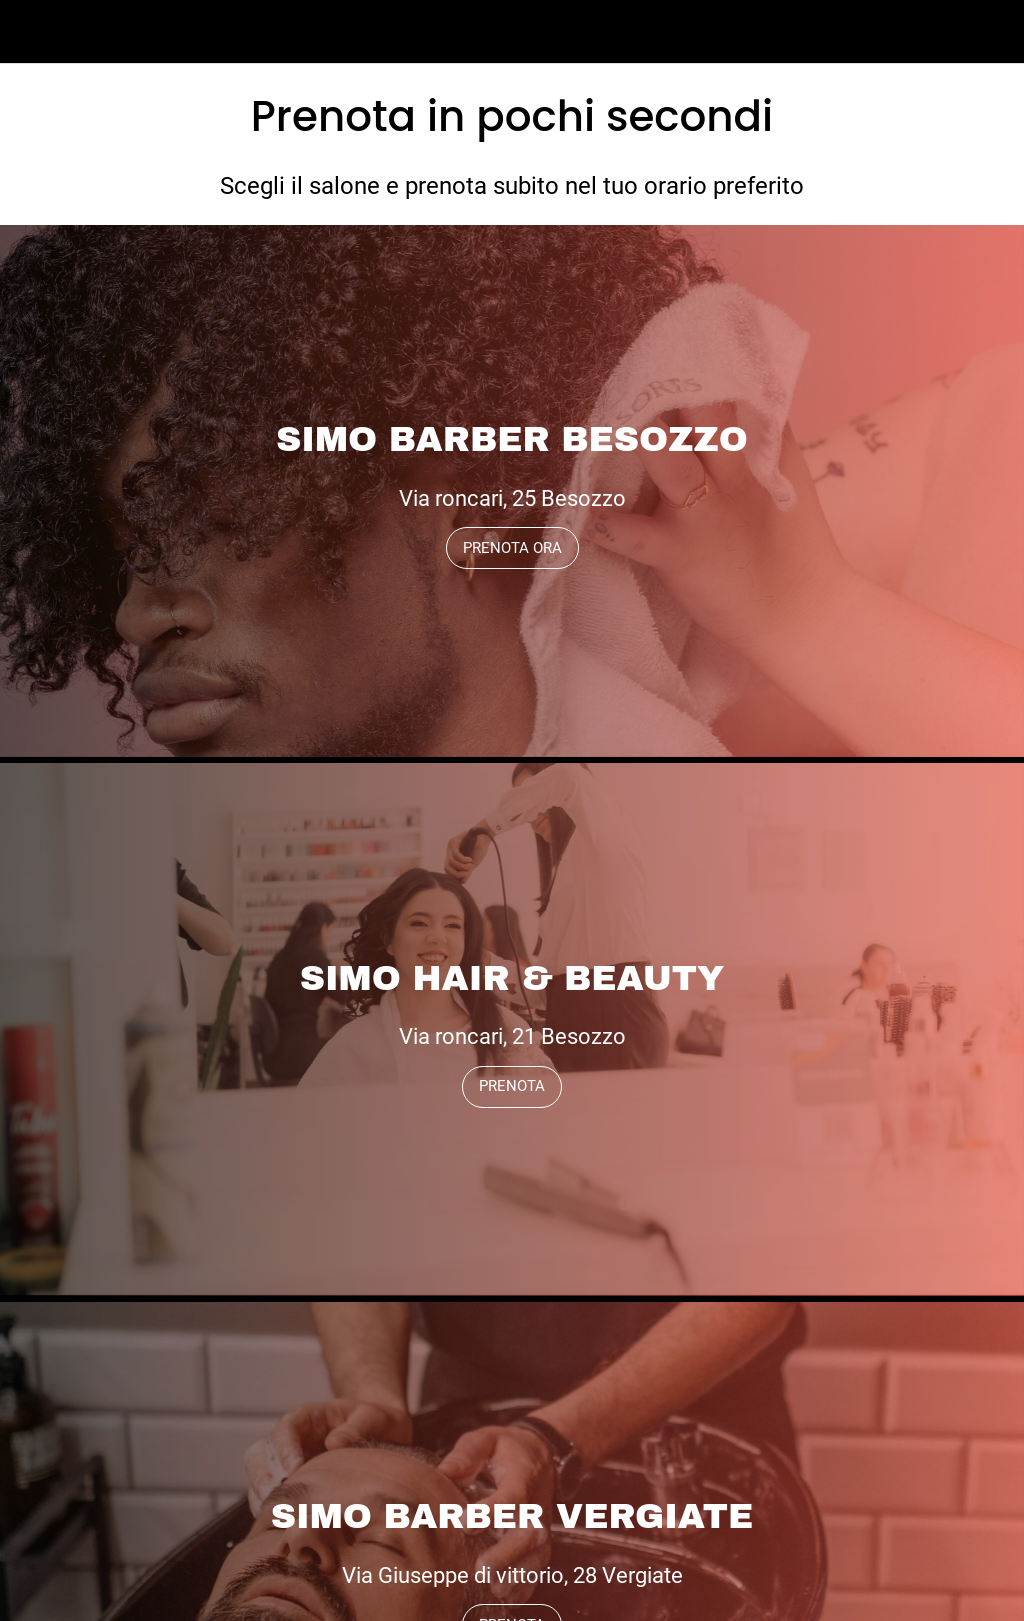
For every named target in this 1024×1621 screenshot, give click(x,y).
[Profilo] (992, 32)
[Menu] (32, 32)
